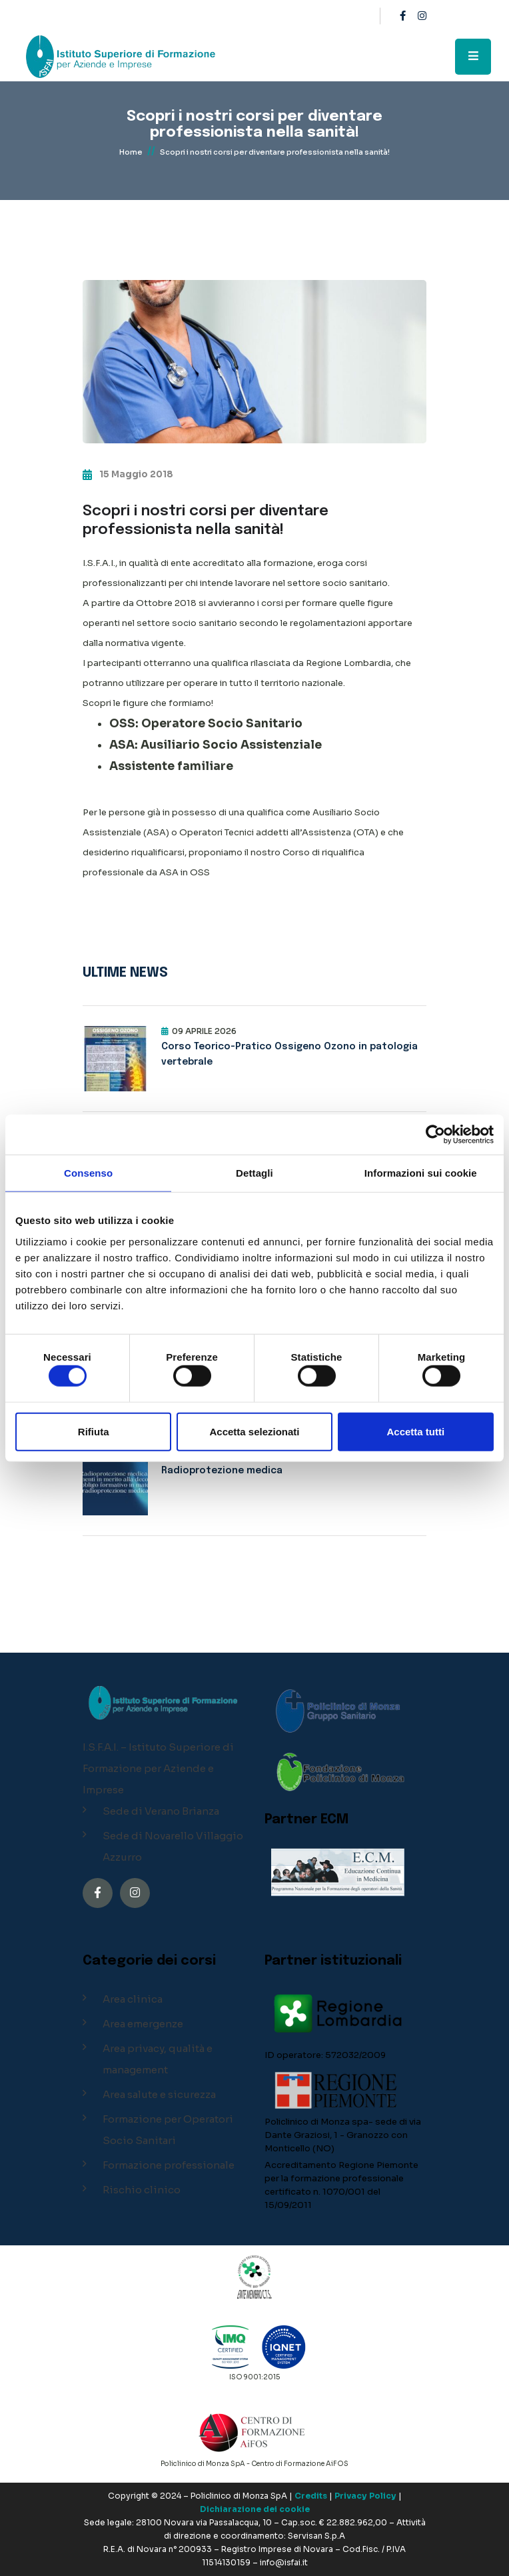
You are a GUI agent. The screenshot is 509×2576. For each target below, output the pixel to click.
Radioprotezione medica (221, 1470)
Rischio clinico (142, 2189)
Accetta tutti (415, 1431)
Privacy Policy (365, 2496)
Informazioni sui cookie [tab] (420, 1173)
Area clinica (133, 1999)
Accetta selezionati (254, 1431)
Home (131, 152)
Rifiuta (93, 1431)
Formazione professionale (169, 2165)
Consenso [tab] (88, 1173)
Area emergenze (143, 2023)
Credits (310, 2496)
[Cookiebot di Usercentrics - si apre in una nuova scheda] (435, 1135)
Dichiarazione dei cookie (255, 2509)
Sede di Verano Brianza (161, 1811)
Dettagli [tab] (254, 1173)
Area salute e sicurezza (159, 2094)
